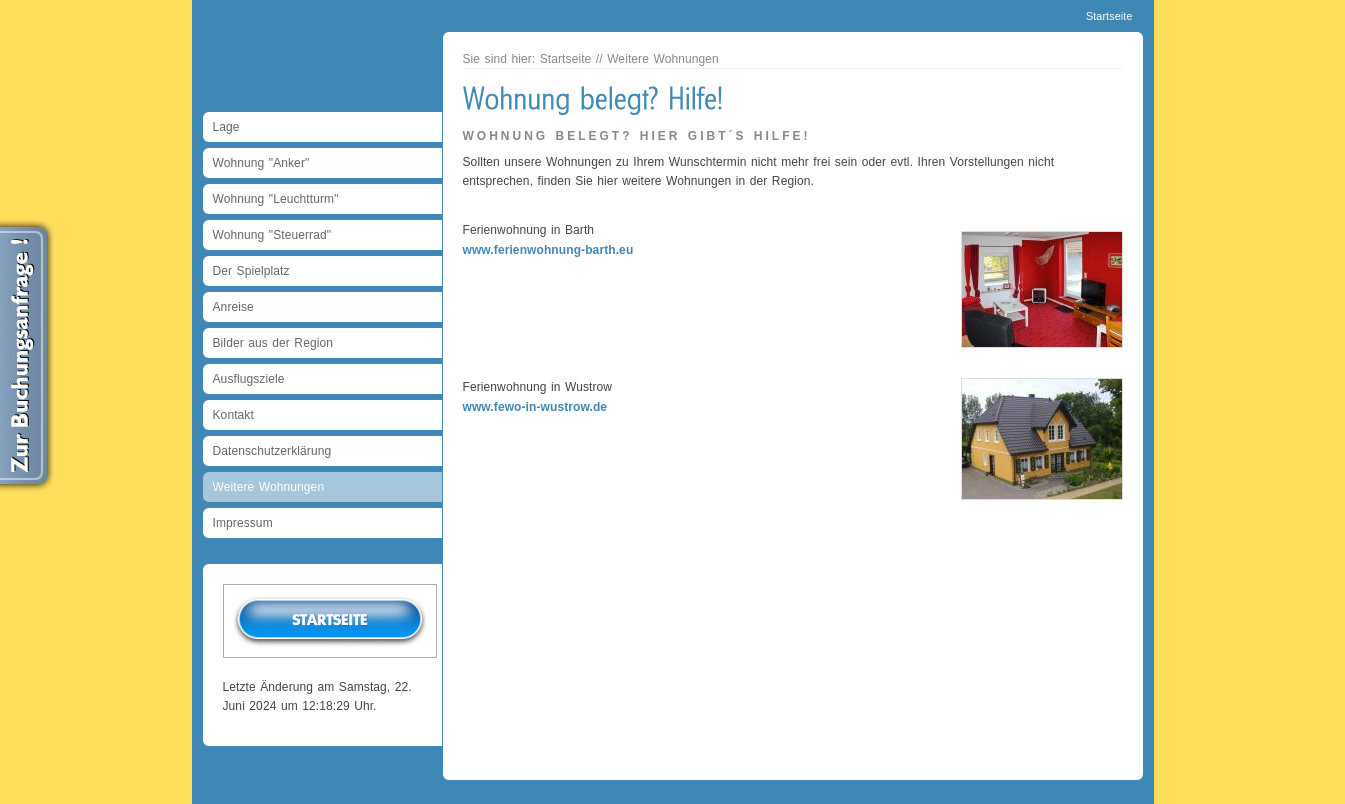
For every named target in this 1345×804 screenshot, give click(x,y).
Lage (226, 127)
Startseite (1109, 16)
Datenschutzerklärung (272, 451)
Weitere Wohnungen (269, 487)
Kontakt (233, 415)
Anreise (233, 307)
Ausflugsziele (249, 379)
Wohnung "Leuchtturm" (276, 199)
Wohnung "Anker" (261, 163)
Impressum (243, 523)
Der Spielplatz (251, 271)
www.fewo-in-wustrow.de (535, 407)
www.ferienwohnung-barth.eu (548, 250)
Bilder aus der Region (273, 343)
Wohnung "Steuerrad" (272, 235)
